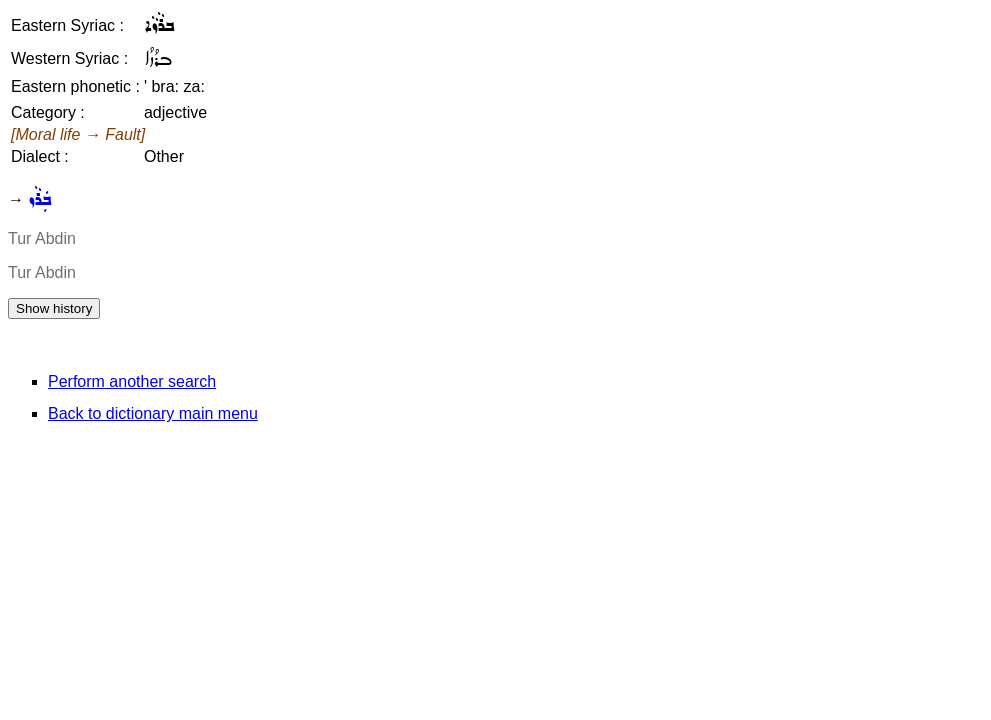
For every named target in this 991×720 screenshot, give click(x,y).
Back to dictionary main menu (153, 413)
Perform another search (132, 381)
